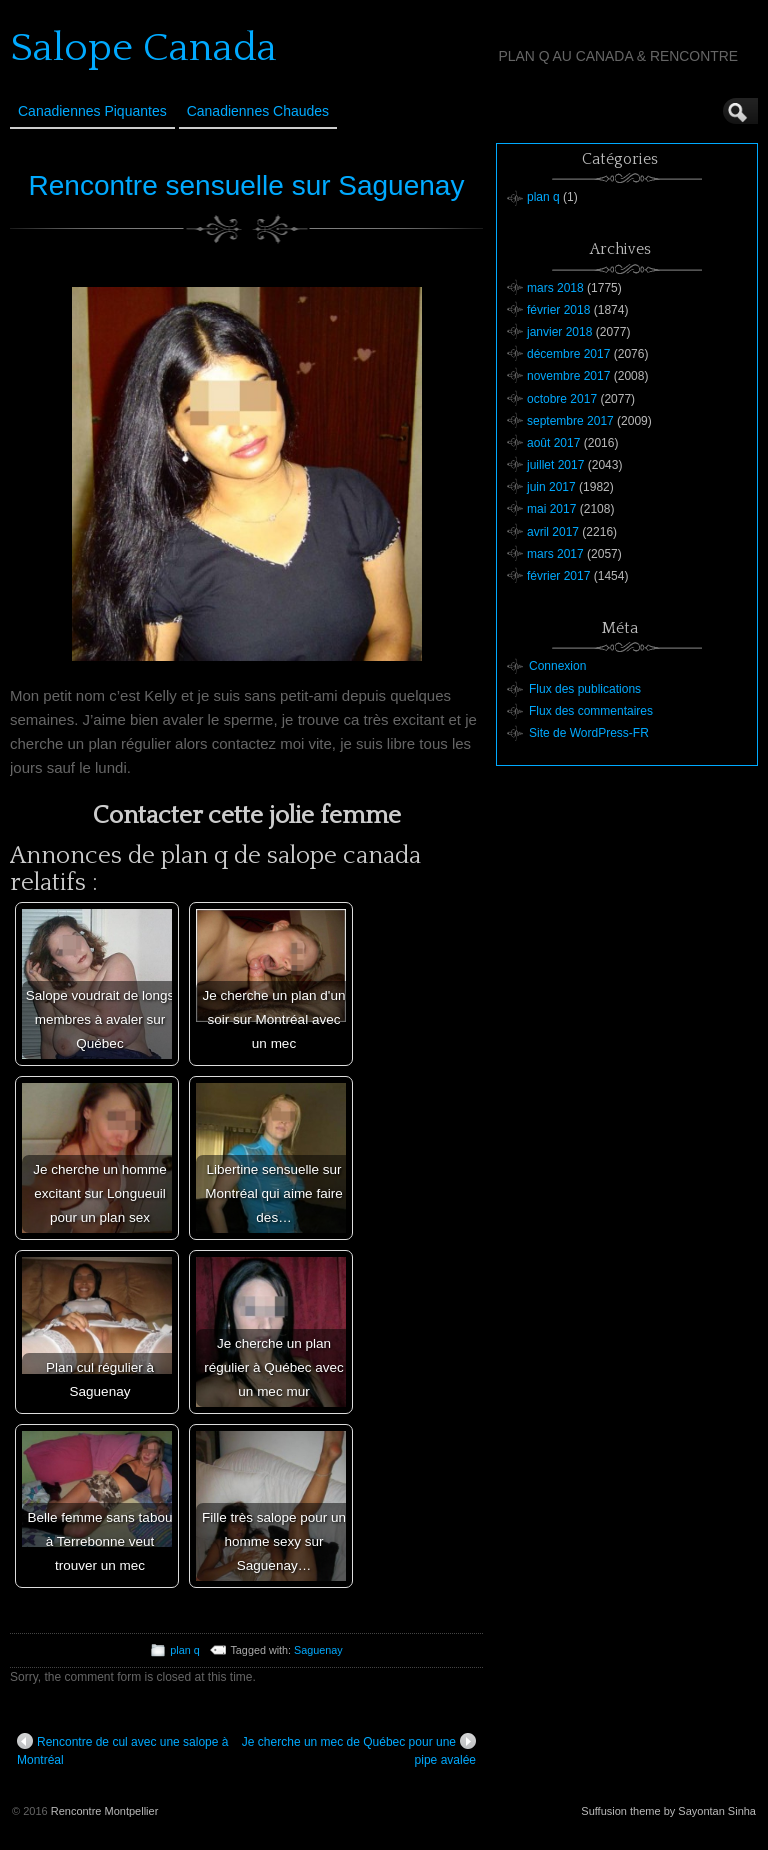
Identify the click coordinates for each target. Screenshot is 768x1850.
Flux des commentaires (591, 711)
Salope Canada (143, 48)
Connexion (557, 666)
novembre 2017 (568, 376)
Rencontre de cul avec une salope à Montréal (122, 1750)
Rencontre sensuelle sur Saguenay (247, 185)
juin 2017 (551, 487)
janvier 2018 (559, 332)
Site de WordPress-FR (589, 733)
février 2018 (558, 310)
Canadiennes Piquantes (92, 111)
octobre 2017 (562, 399)
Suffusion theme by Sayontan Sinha (668, 1811)
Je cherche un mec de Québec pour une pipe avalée (359, 1750)
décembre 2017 (568, 354)
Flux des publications (585, 689)
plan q (184, 1650)
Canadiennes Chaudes (258, 111)
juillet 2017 (555, 465)
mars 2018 (555, 288)
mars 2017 (555, 554)
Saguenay (318, 1650)
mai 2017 (551, 509)
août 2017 (553, 443)
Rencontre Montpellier (105, 1811)
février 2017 (558, 576)
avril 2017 (553, 532)
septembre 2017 (570, 421)
